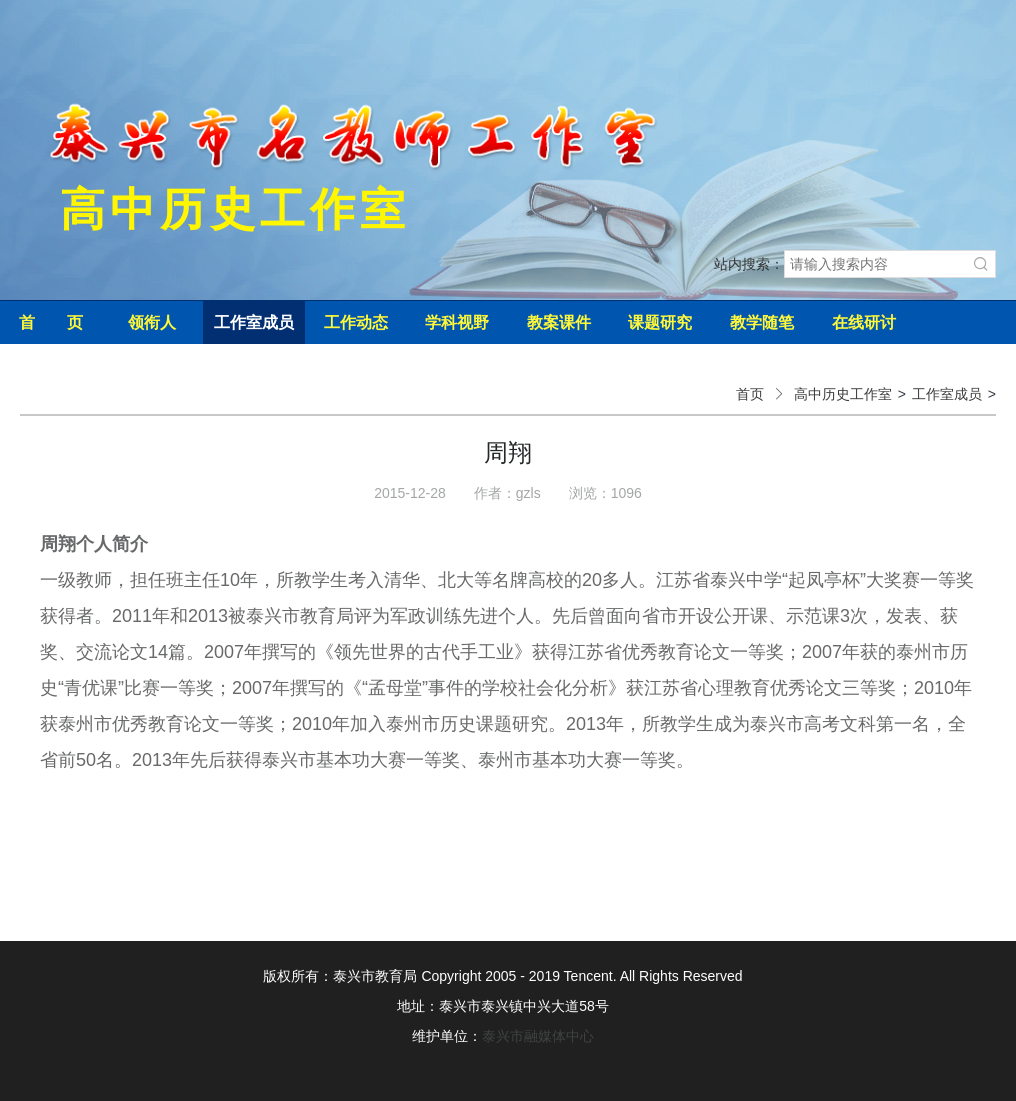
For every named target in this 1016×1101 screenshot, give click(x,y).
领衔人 (152, 322)
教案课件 (559, 322)
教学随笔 (762, 322)
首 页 (51, 322)
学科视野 (457, 322)
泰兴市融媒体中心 (538, 1036)
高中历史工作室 (843, 394)
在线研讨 (864, 322)
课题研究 (660, 322)
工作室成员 (254, 322)
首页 (750, 394)
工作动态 (356, 322)
